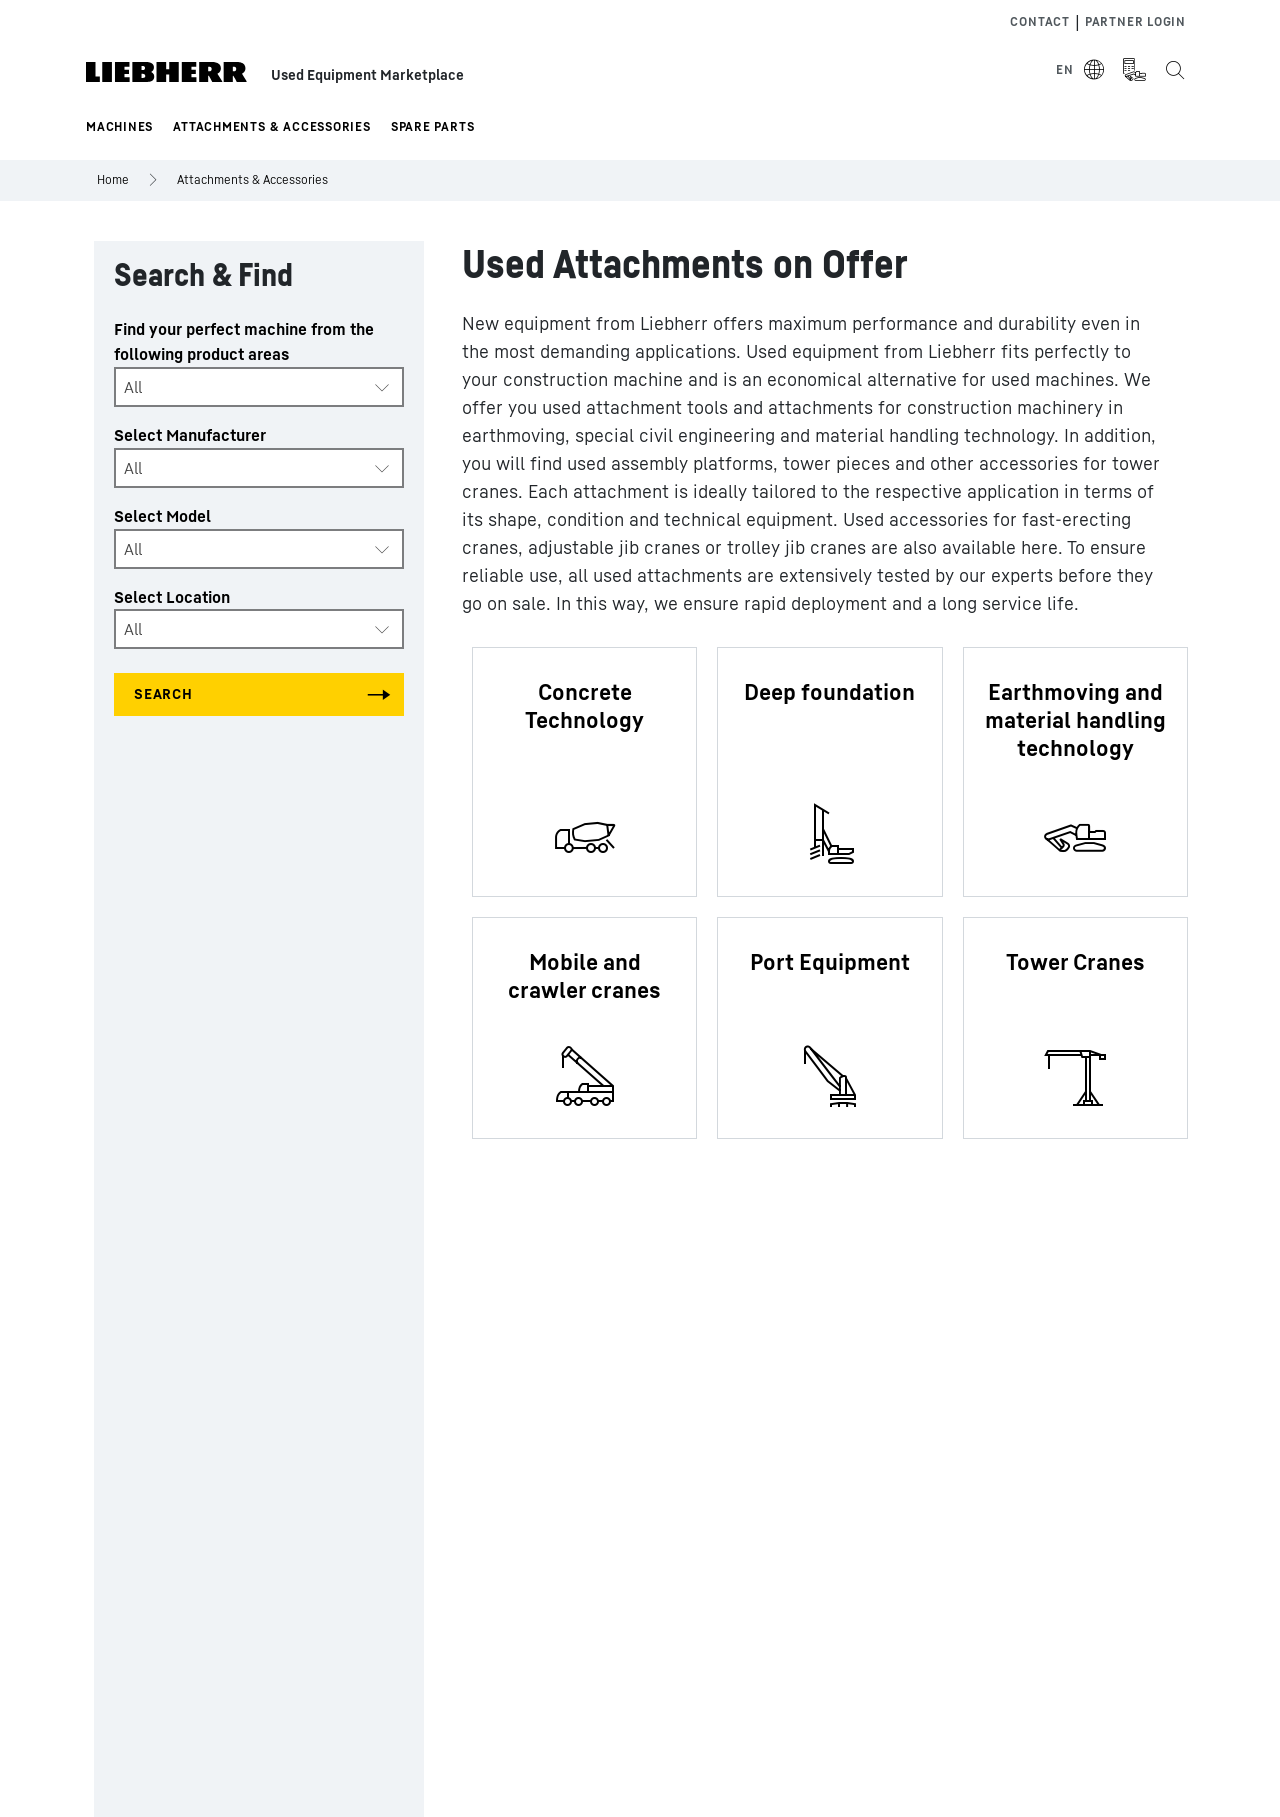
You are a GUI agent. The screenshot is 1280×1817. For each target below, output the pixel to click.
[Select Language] (1081, 70)
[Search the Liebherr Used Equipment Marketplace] (1174, 70)
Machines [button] (119, 126)
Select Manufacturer (190, 435)
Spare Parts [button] (433, 126)
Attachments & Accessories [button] (272, 126)
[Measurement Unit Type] (1134, 70)
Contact (1039, 21)
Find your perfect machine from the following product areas (244, 341)
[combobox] (259, 387)
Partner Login (1135, 21)
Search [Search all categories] (163, 693)
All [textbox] (133, 387)
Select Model (162, 516)
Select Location (172, 597)
